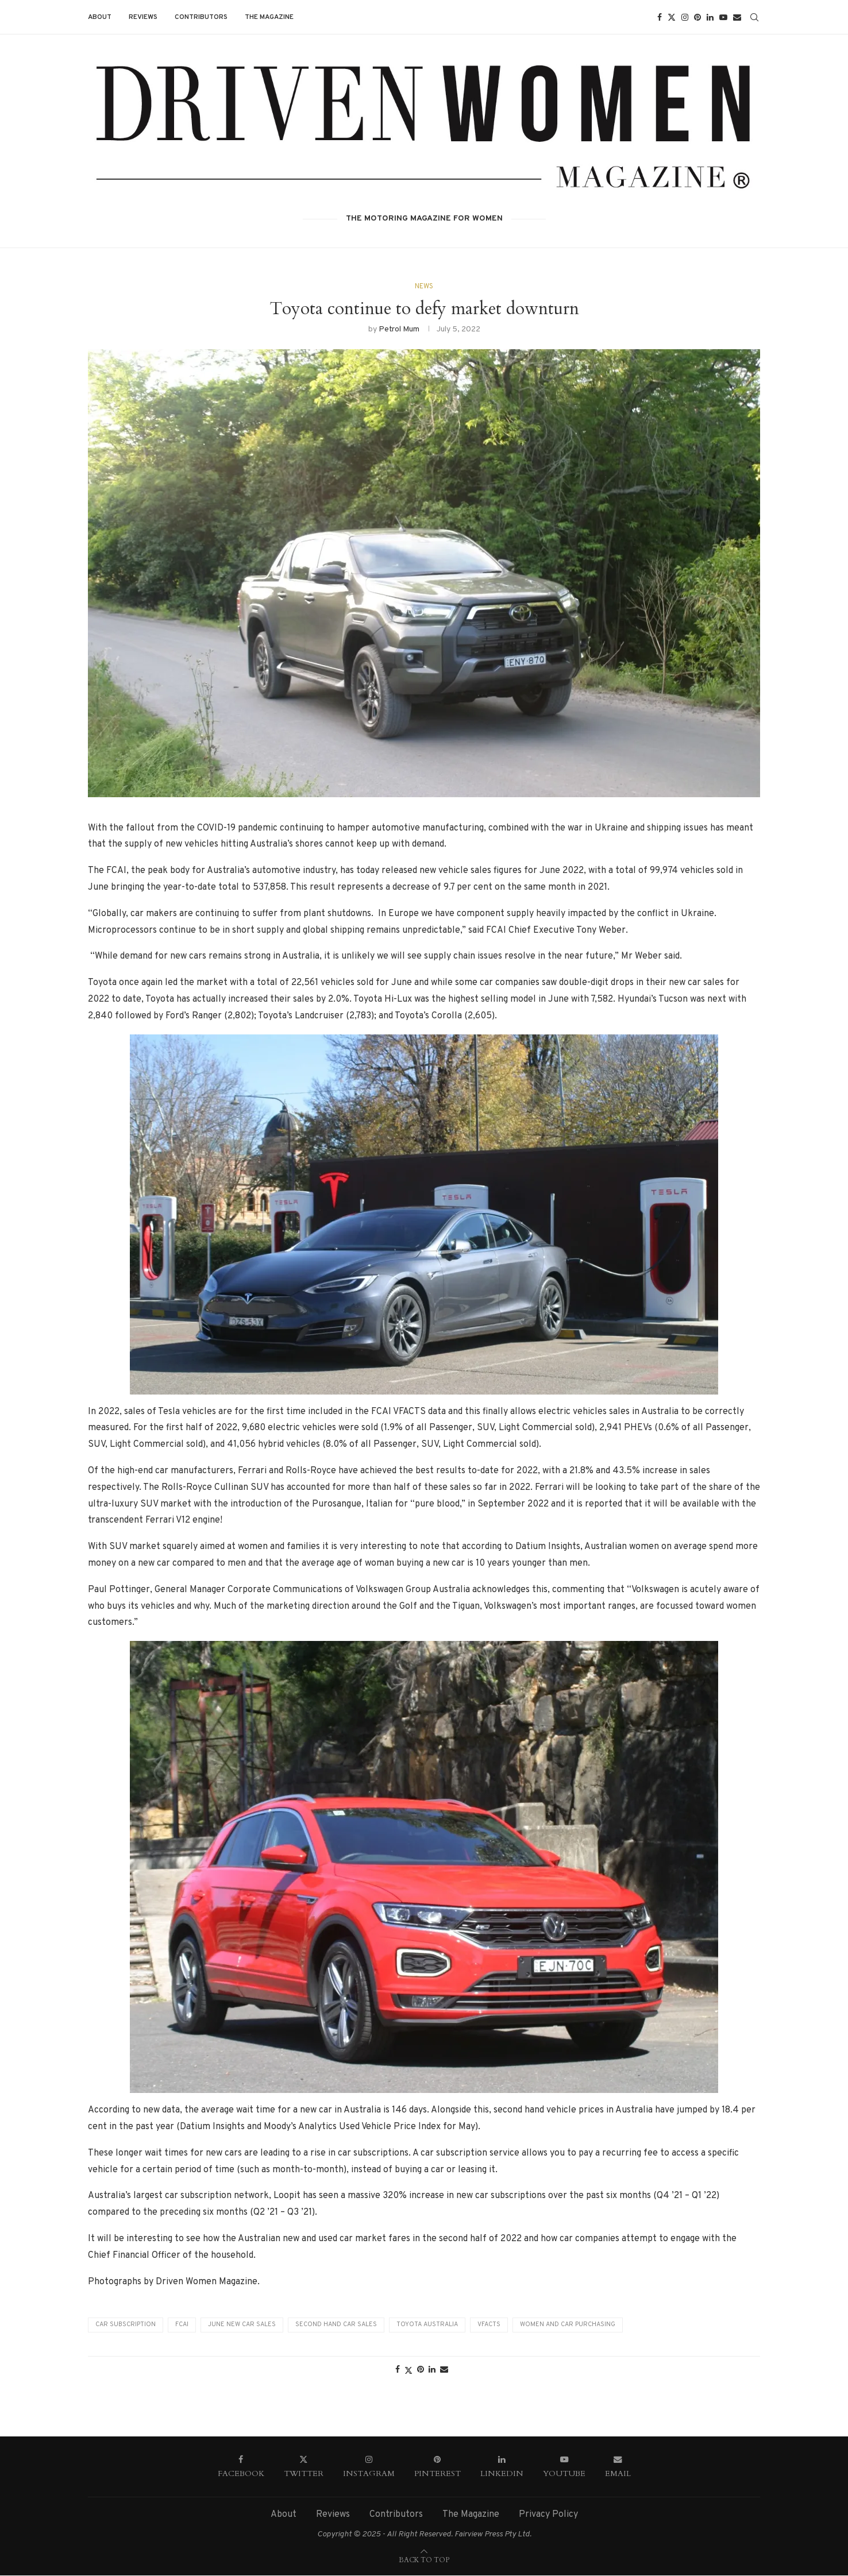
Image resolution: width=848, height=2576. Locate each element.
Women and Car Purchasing (567, 2325)
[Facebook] (659, 17)
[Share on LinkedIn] (432, 2370)
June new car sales (242, 2325)
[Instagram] (684, 17)
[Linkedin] (710, 17)
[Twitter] (672, 17)
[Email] (737, 17)
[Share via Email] (444, 2370)
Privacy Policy (548, 2514)
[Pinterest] (697, 17)
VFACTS (488, 2325)
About (99, 17)
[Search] (754, 17)
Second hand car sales (336, 2325)
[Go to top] (424, 2560)
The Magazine (269, 17)
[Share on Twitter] (408, 2370)
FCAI (181, 2325)
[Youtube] (723, 17)
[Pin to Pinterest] (420, 2370)
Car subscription (125, 2325)
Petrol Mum (399, 329)
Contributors (201, 17)
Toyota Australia (427, 2325)
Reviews (143, 17)
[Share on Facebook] (397, 2370)
